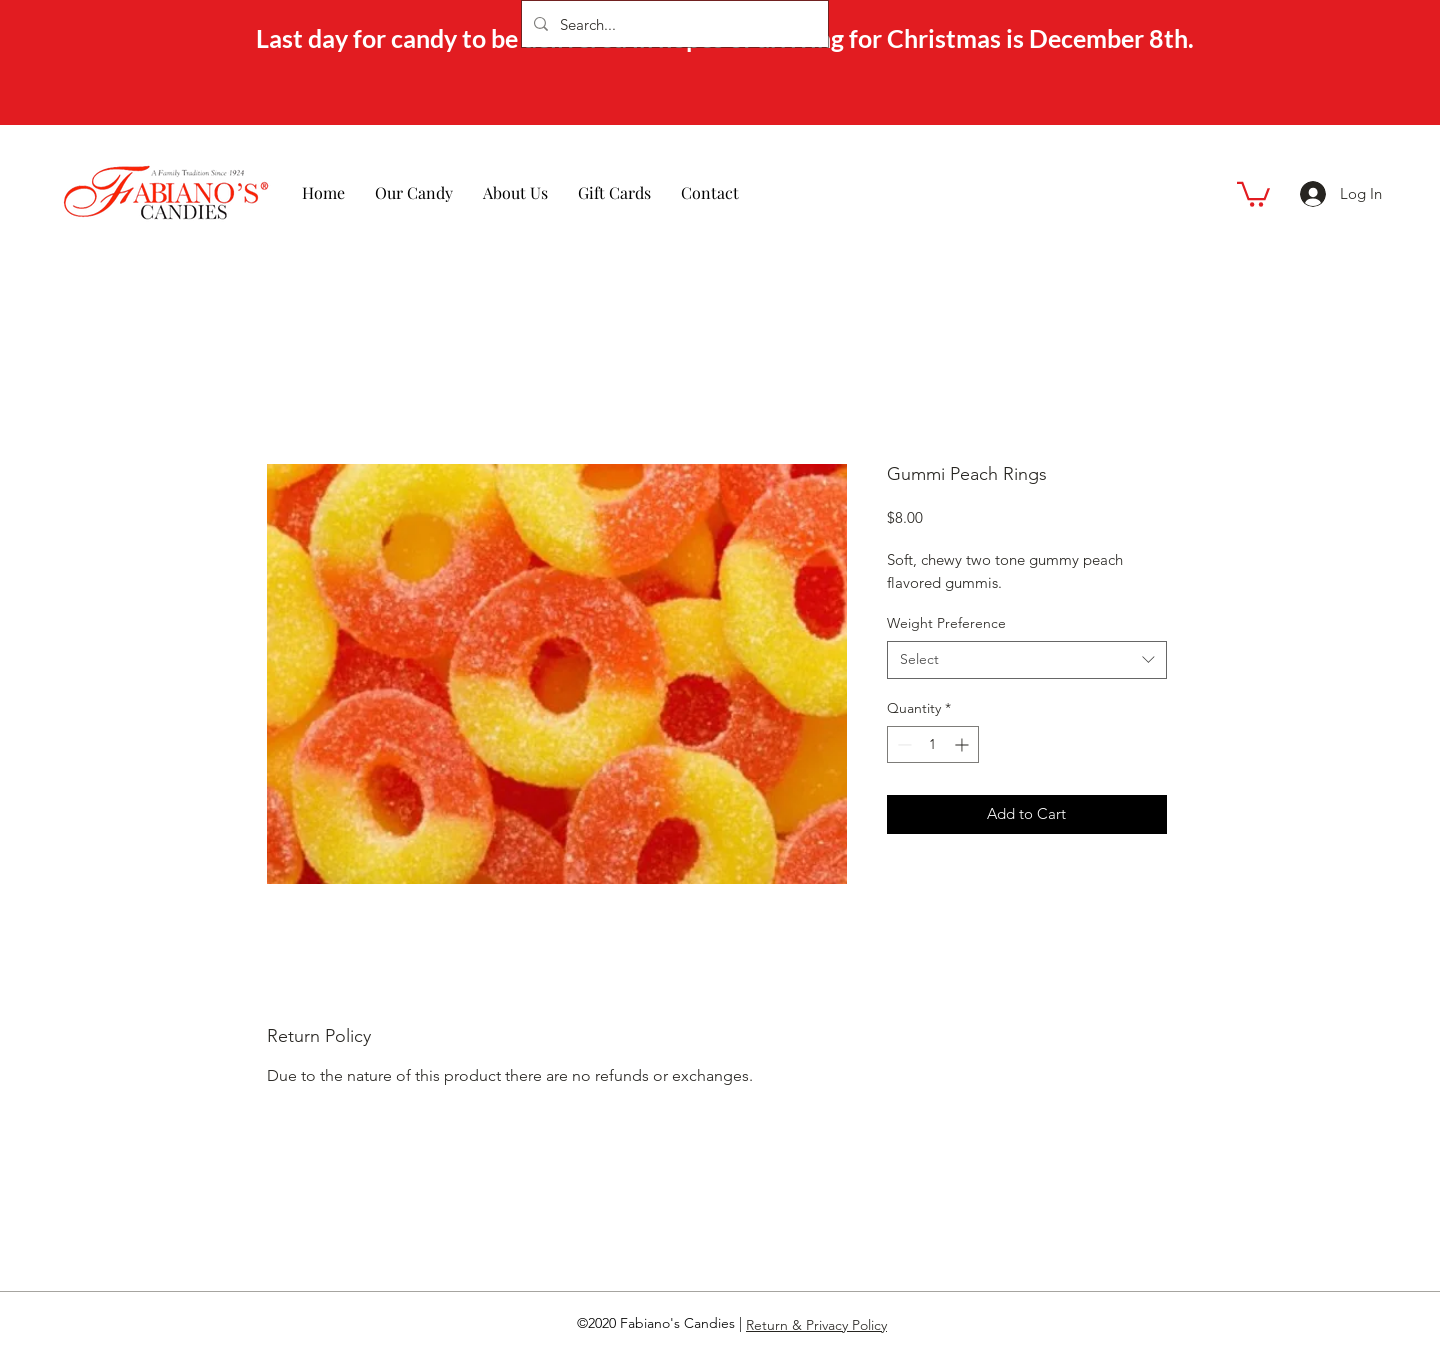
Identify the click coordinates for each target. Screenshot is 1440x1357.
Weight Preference (946, 623)
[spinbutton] (933, 744)
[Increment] (963, 744)
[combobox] (1027, 660)
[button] (1253, 193)
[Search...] (673, 24)
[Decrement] (902, 744)
